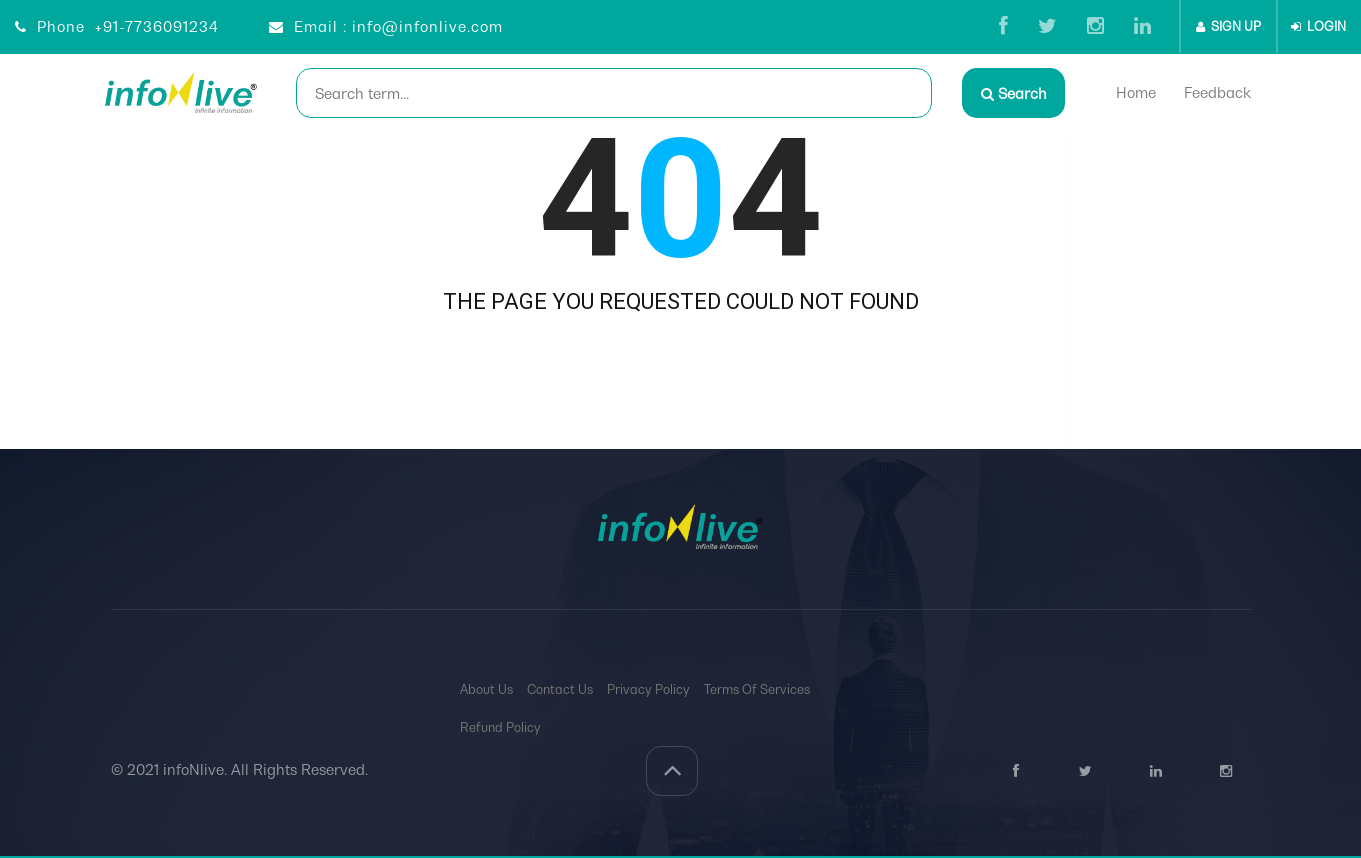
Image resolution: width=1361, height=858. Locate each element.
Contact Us (560, 689)
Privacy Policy (648, 689)
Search (1014, 93)
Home (1138, 92)
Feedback (1219, 92)
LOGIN (1318, 26)
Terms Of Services (757, 689)
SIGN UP (1228, 26)
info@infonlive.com (427, 26)
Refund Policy (500, 727)
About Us (486, 689)
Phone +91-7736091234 (117, 26)
